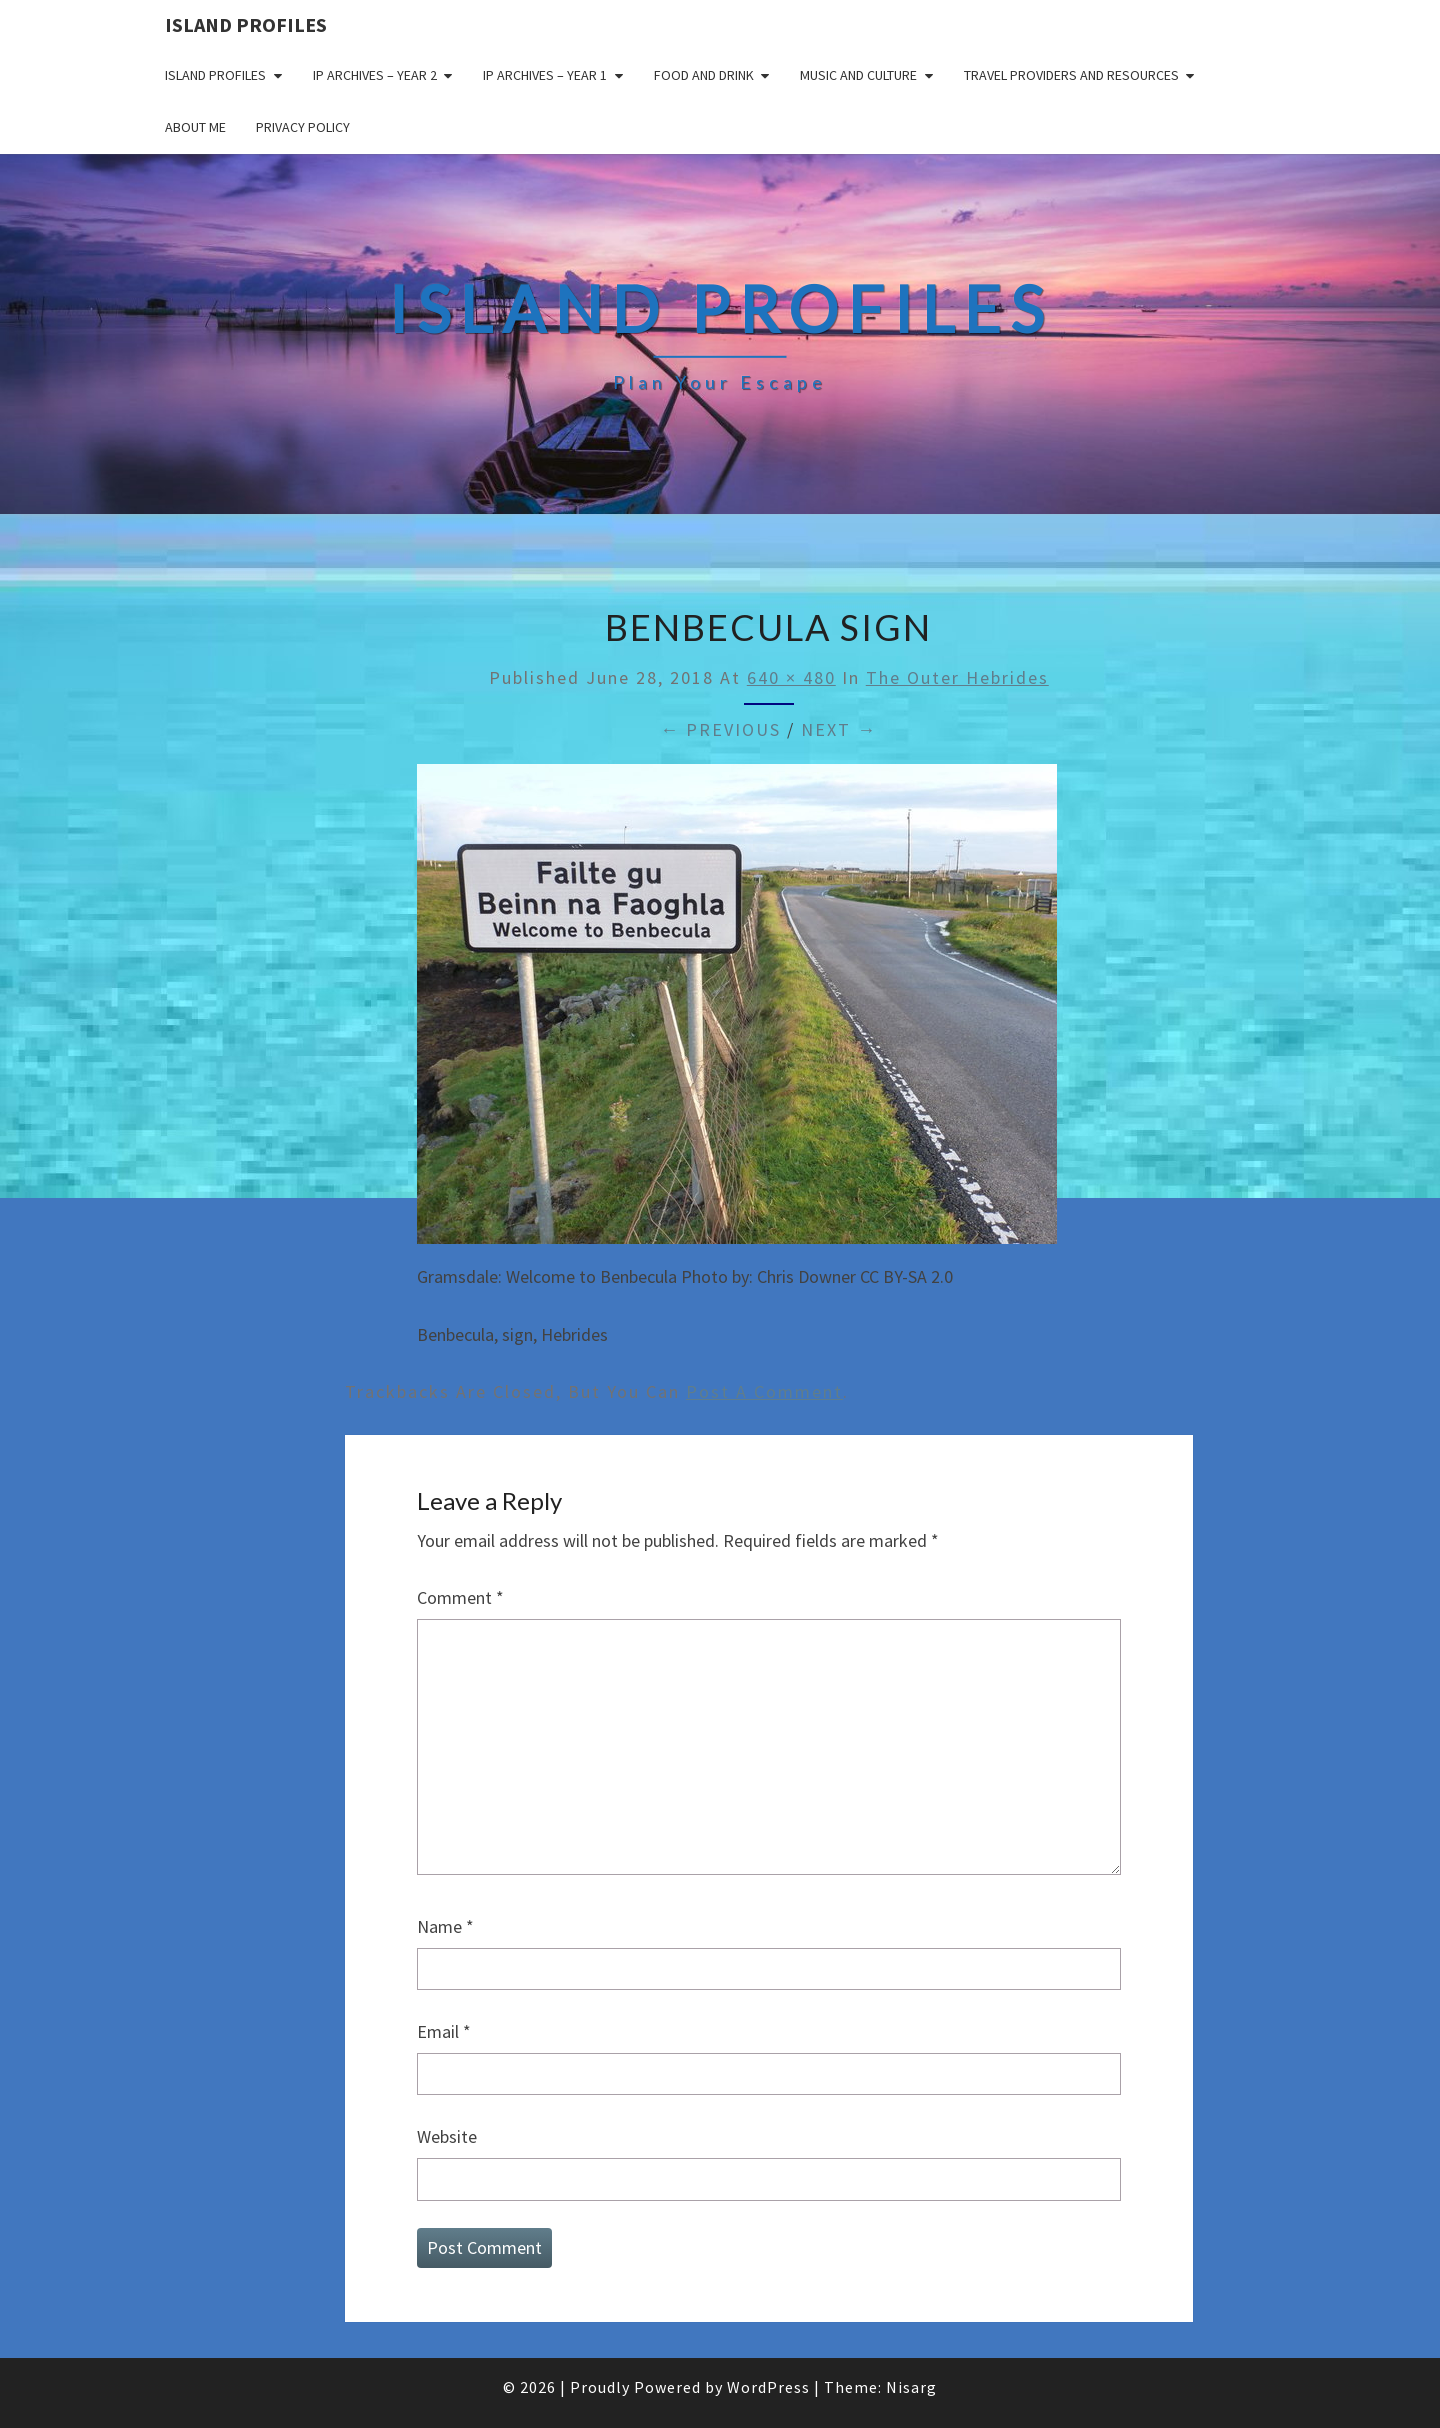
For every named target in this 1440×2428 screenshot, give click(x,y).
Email (444, 2031)
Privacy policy (303, 127)
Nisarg (911, 2387)
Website (447, 2136)
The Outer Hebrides (957, 677)
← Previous (720, 729)
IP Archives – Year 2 (375, 75)
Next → (839, 729)
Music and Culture (858, 75)
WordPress (768, 2387)
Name (445, 1926)
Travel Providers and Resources (1071, 75)
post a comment (764, 1391)
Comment (460, 1597)
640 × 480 (791, 677)
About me (195, 127)
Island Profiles (246, 24)
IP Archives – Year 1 (545, 75)
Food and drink (704, 75)
